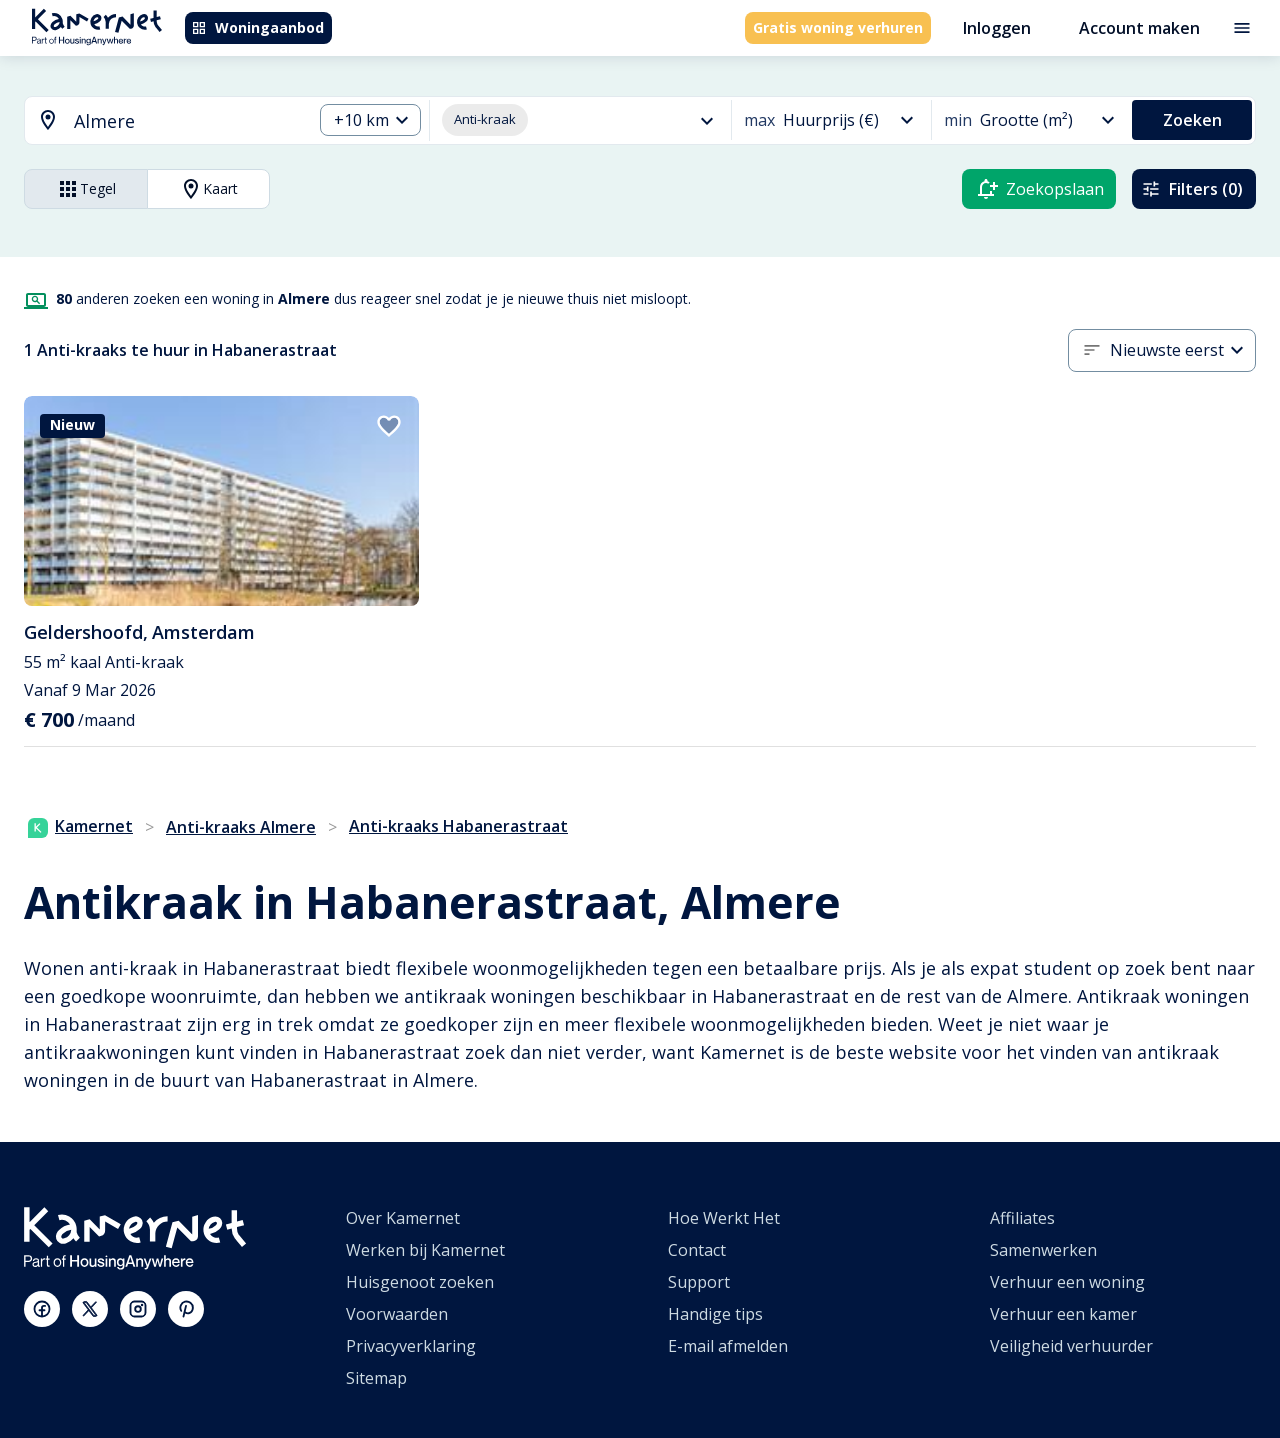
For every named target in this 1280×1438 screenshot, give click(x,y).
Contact (697, 1250)
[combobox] (156, 121)
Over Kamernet (403, 1218)
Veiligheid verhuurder (1071, 1346)
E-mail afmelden (728, 1346)
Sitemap (376, 1378)
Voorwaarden (397, 1314)
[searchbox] (186, 121)
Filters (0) (1192, 189)
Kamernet (80, 826)
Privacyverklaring (411, 1346)
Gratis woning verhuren (838, 27)
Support (699, 1282)
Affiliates (1022, 1218)
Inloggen (997, 28)
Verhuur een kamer (1063, 1314)
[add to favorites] (389, 426)
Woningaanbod (257, 27)
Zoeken (1192, 120)
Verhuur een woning (1067, 1282)
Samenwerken (1043, 1250)
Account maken (1139, 28)
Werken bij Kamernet (425, 1250)
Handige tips (715, 1314)
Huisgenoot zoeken (420, 1282)
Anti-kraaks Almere (241, 827)
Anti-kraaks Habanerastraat (458, 826)
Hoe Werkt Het (724, 1218)
